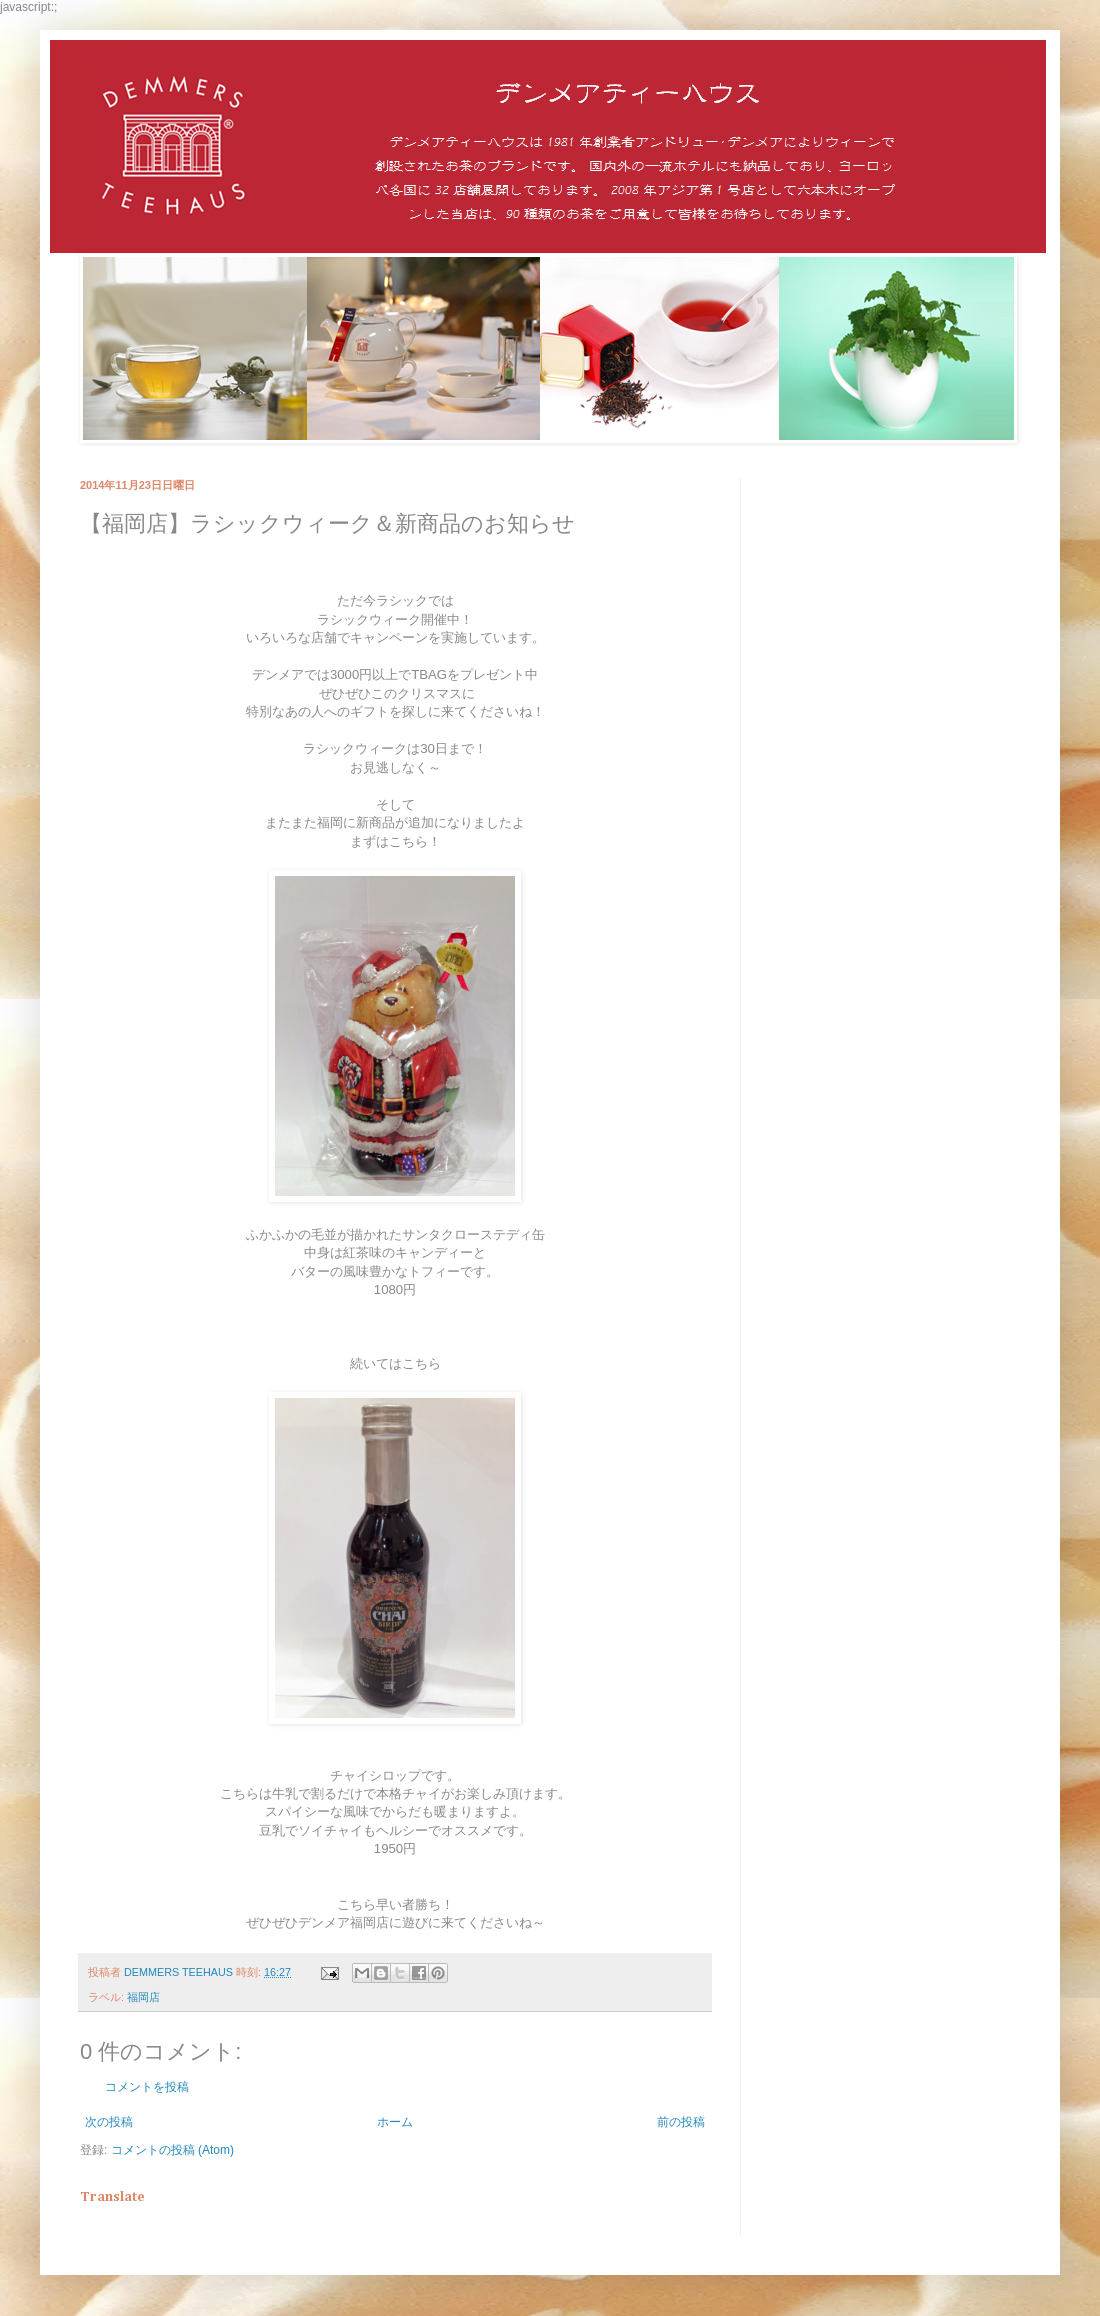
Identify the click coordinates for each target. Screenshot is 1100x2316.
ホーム (395, 2122)
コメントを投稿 (147, 2087)
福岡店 (143, 1997)
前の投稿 (681, 2122)
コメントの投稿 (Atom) (172, 2150)
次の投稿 (109, 2122)
